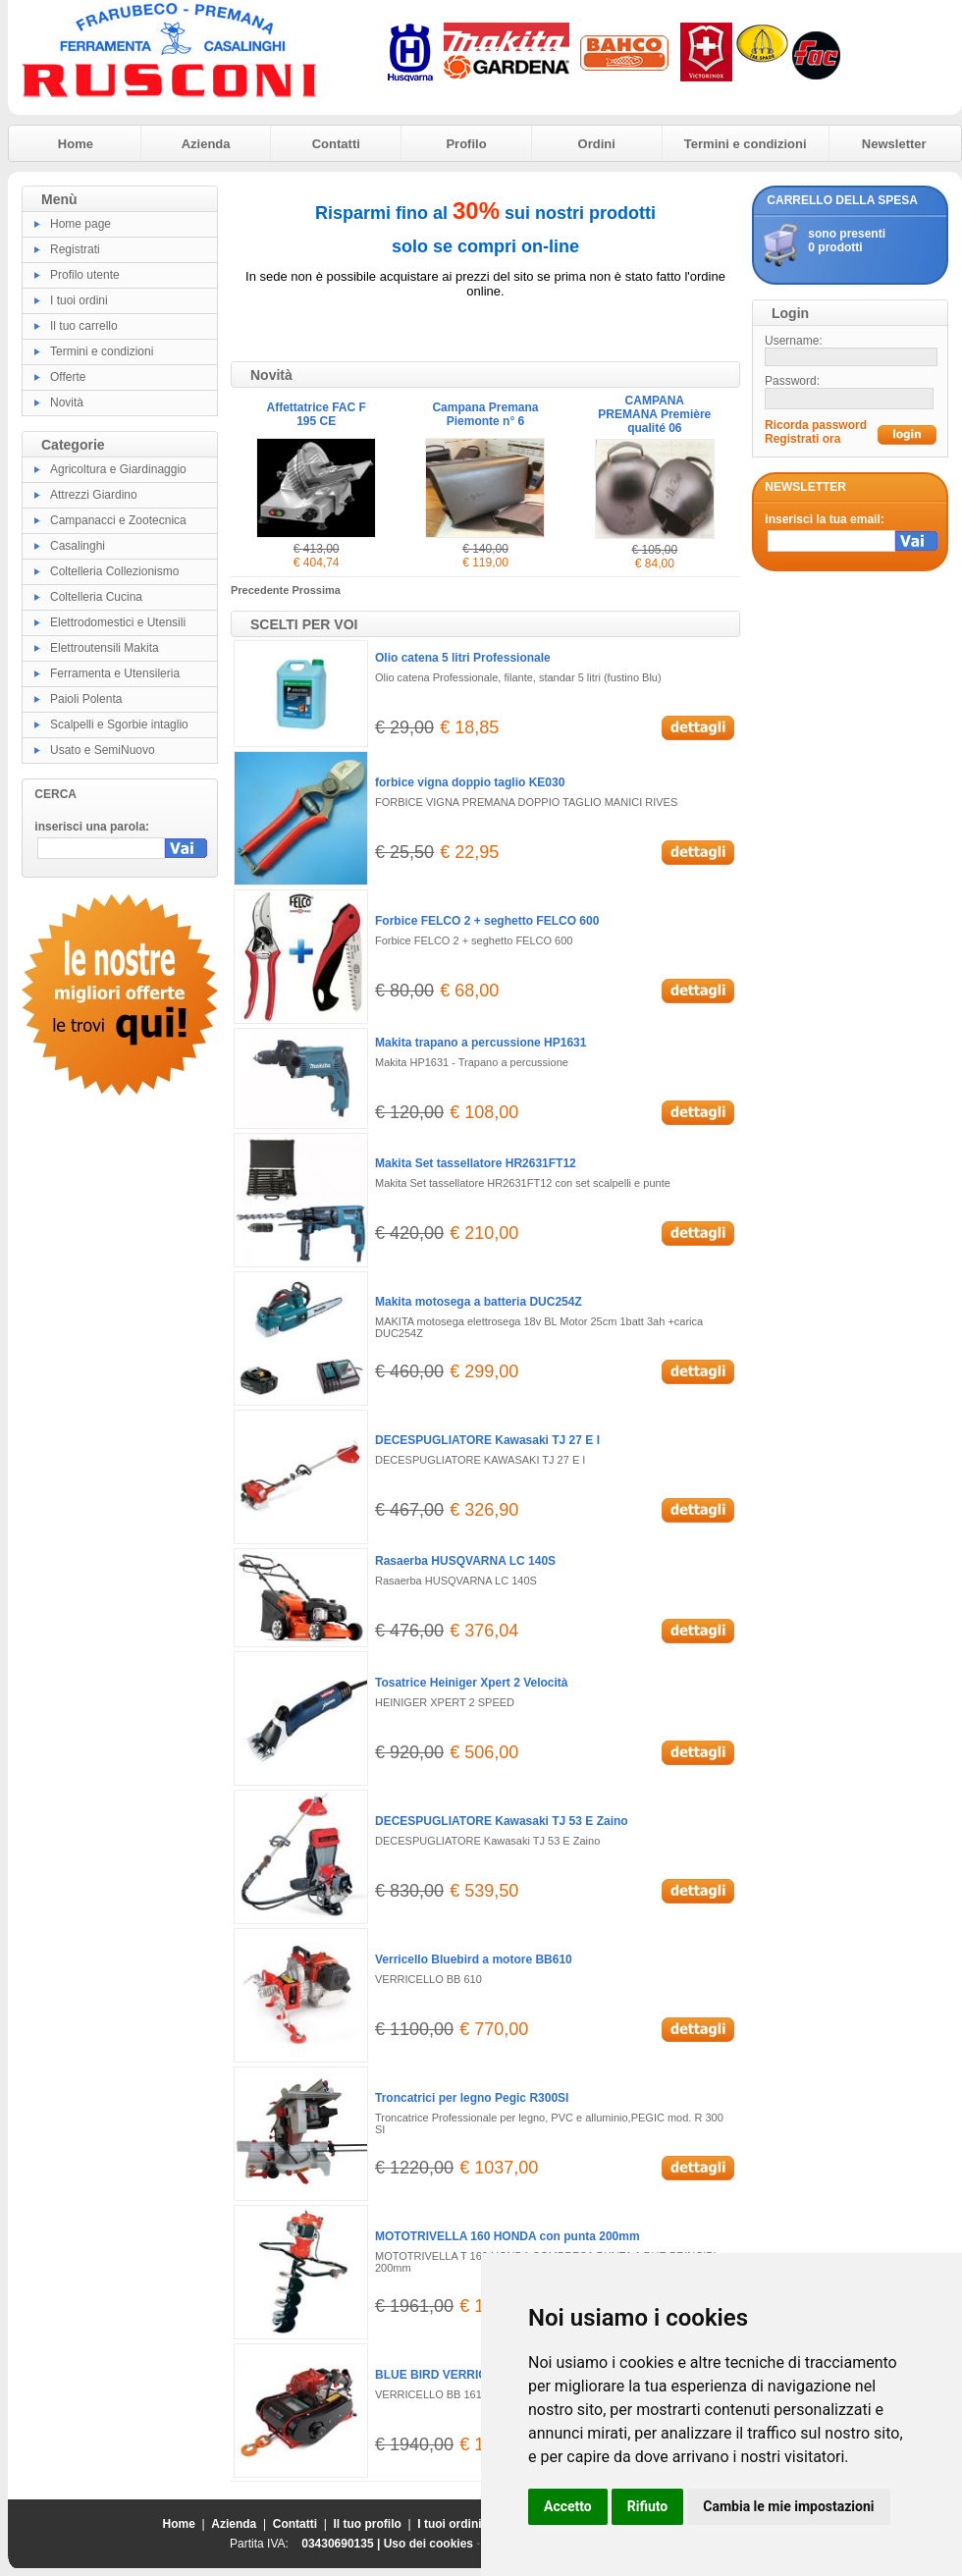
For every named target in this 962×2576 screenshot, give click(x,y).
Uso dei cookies (428, 2543)
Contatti (336, 143)
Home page (80, 224)
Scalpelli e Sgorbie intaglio (119, 724)
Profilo (466, 143)
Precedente (261, 590)
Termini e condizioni (745, 143)
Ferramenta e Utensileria (115, 673)
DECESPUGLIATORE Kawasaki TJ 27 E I (487, 1440)
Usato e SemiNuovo (102, 750)
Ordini (596, 143)
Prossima (316, 590)
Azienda (206, 143)
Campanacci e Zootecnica (118, 520)
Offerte (67, 377)
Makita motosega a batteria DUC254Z (478, 1302)
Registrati (75, 249)
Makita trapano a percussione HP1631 (480, 1042)
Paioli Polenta (86, 699)
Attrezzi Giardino (93, 495)
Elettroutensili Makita (104, 648)
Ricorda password (816, 425)
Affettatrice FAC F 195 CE (315, 414)
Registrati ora (802, 439)
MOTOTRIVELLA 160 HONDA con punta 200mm (507, 2236)
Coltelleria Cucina (96, 597)
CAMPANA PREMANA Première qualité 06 (654, 414)
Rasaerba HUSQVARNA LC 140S (465, 1561)
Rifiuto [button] (647, 2506)
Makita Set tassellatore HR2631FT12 (475, 1163)
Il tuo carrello (84, 326)
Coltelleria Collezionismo (114, 571)
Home (75, 143)
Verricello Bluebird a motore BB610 (473, 1959)
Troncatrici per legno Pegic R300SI (471, 2098)
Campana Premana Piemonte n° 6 (485, 414)
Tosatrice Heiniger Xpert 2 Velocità (471, 1683)
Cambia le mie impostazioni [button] (788, 2506)
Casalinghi (77, 546)
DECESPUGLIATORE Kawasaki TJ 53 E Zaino (501, 1821)
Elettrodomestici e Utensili (118, 622)
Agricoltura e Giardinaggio (118, 469)
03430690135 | (342, 2543)
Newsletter (894, 143)
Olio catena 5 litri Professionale (463, 658)
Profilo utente (85, 275)
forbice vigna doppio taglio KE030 (469, 782)
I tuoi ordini (79, 300)
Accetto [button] (568, 2506)
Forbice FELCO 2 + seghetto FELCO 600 (487, 921)
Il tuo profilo (367, 2524)
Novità (66, 402)
